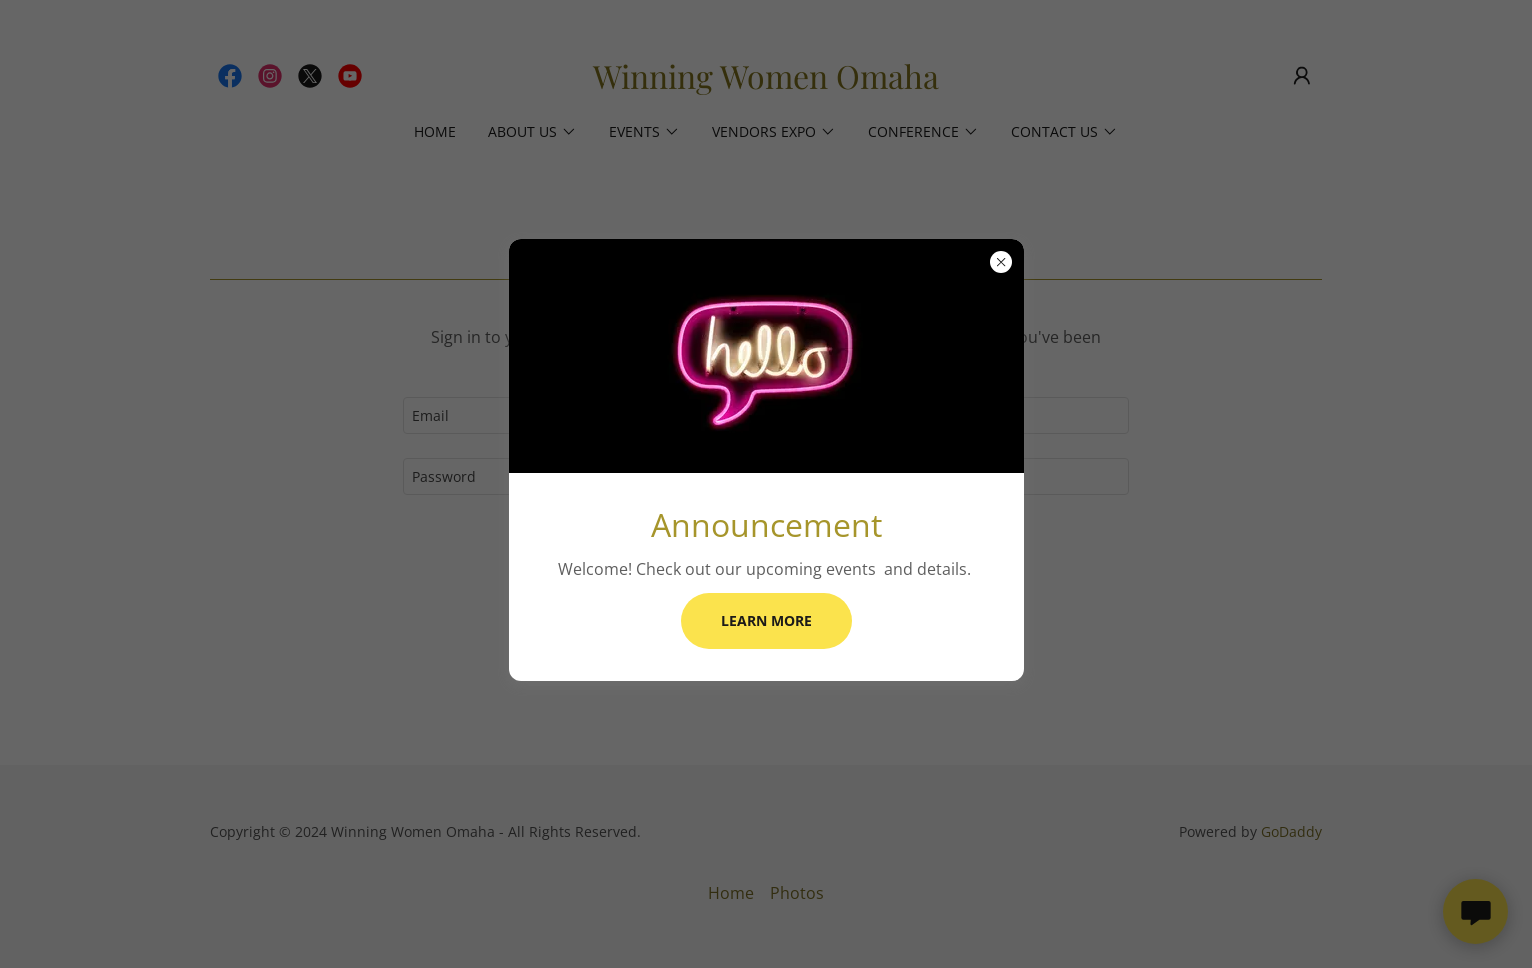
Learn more (766, 620)
